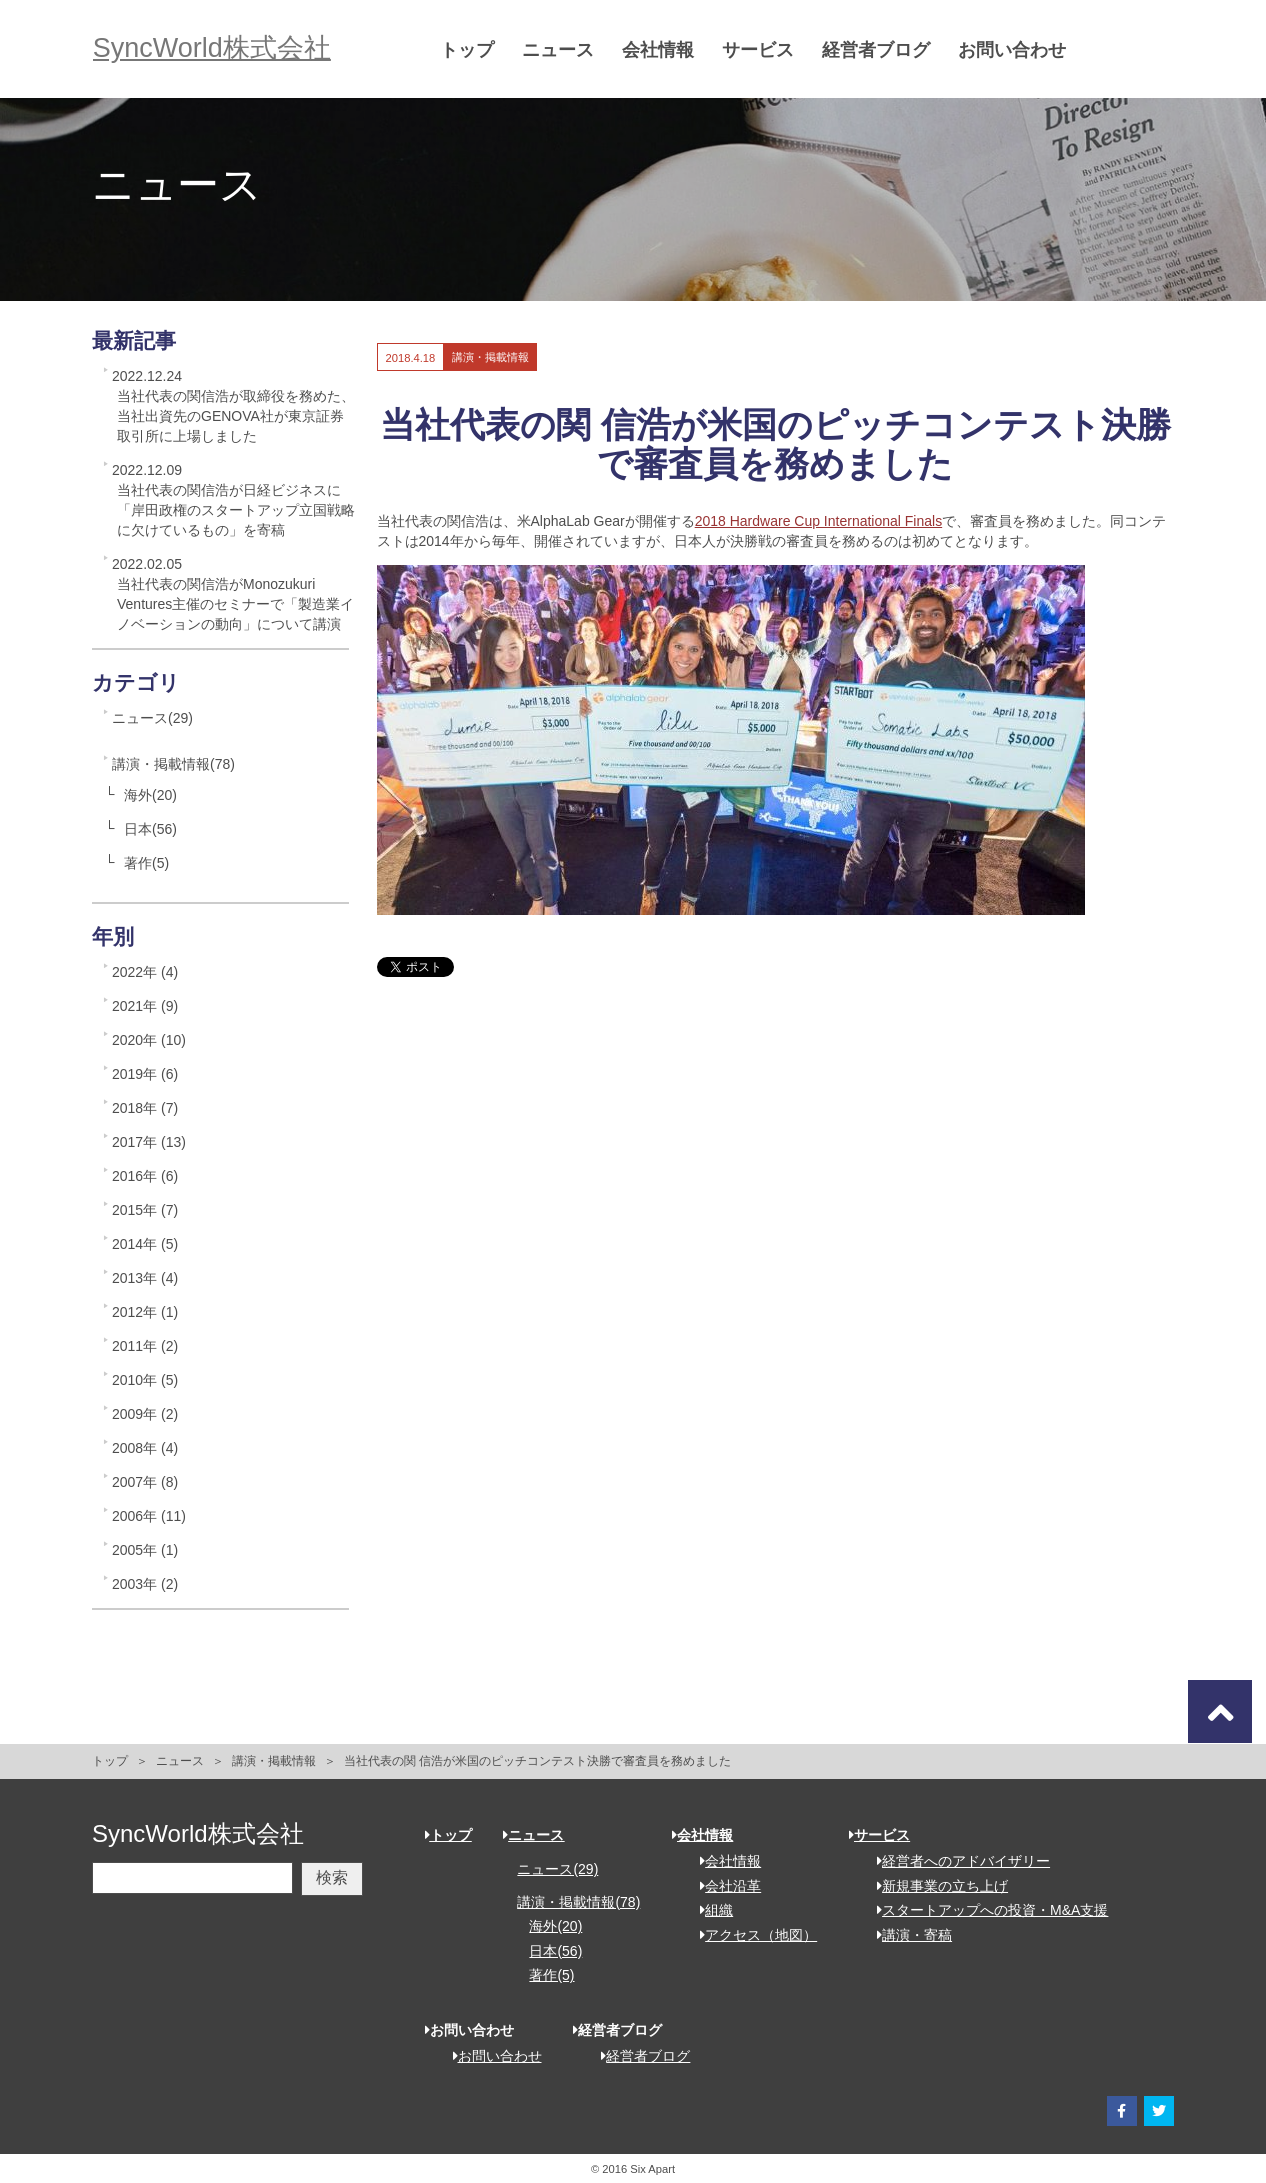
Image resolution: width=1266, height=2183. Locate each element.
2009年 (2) (145, 1414)
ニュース (563, 50)
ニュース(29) (152, 718)
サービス (763, 50)
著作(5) (146, 863)
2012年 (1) (145, 1312)
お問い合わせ (1017, 50)
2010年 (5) (145, 1380)
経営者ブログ (881, 50)
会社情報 (663, 50)
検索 (332, 1877)
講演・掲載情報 (274, 1761)
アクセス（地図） (751, 1935)
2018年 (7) (145, 1108)
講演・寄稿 (907, 1935)
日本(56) (150, 829)
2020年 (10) (149, 1040)
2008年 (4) (145, 1448)
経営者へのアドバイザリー (956, 1861)
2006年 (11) (149, 1516)
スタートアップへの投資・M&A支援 (985, 1910)
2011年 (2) (145, 1346)
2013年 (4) (145, 1278)
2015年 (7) (145, 1210)
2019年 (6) (145, 1074)
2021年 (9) (145, 1006)
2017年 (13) (149, 1142)
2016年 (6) (145, 1176)
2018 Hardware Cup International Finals (818, 521)
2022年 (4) (145, 972)
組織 (709, 1910)
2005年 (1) (145, 1550)
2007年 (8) (145, 1482)
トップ (472, 50)
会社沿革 (723, 1886)
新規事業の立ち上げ (935, 1886)
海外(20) (150, 795)
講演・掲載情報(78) (173, 764)
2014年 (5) (145, 1244)
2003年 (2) (145, 1584)
